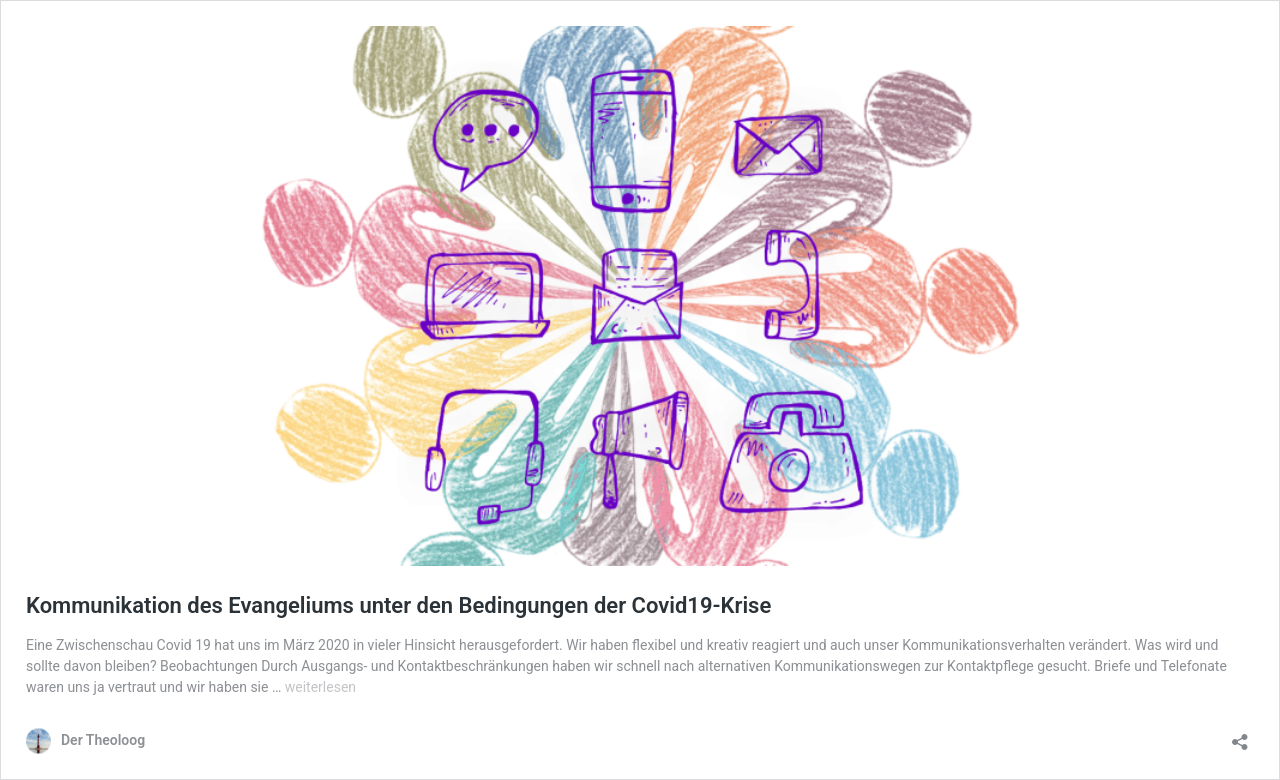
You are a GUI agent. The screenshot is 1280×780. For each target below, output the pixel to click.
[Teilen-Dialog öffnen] (1240, 735)
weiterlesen (320, 687)
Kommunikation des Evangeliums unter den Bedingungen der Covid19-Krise (398, 605)
